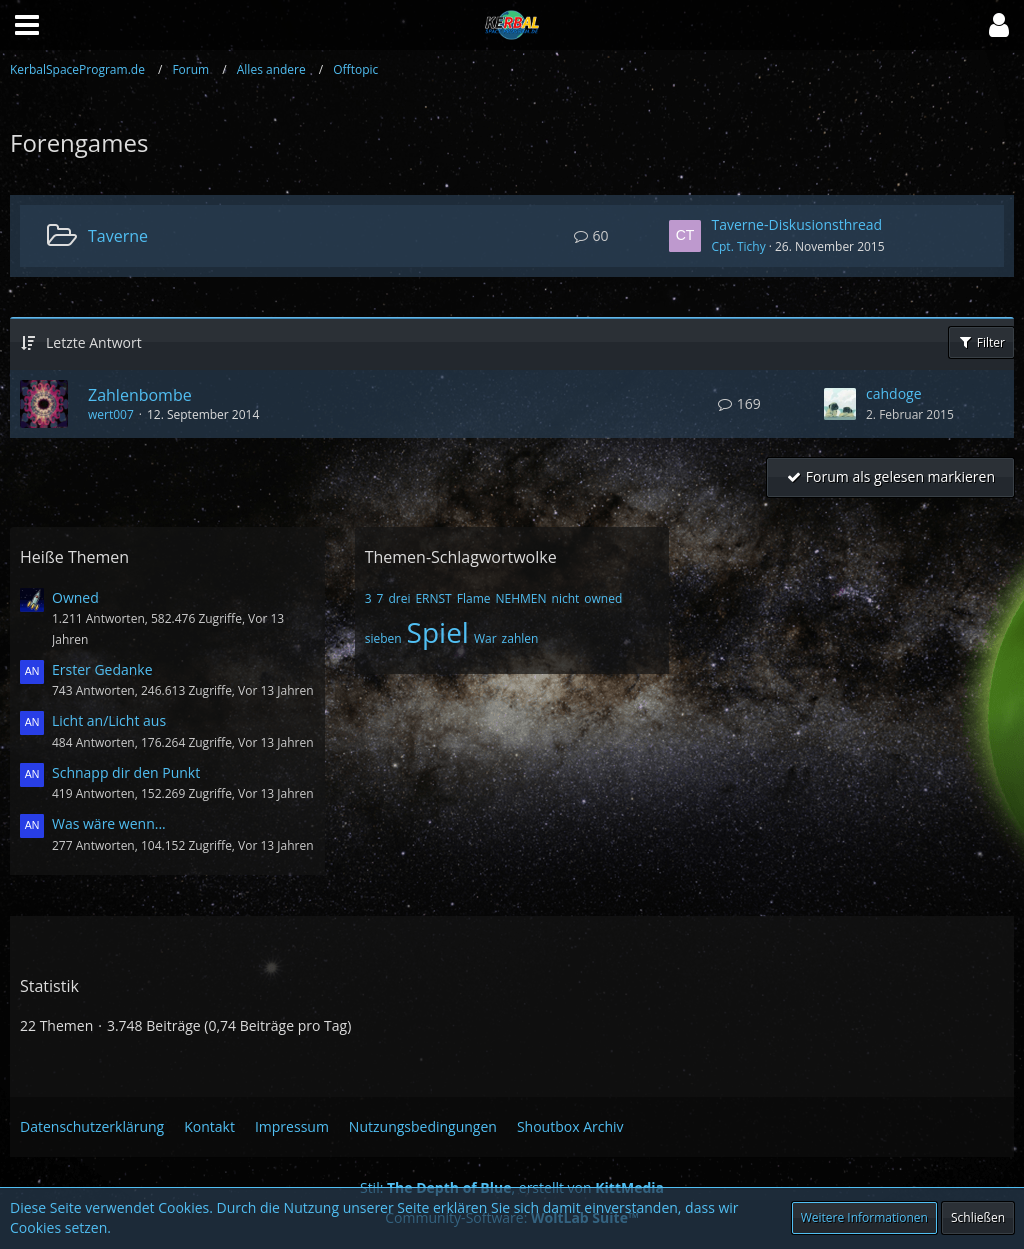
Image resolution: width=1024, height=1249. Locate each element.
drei (399, 598)
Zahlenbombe (140, 395)
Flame (474, 598)
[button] (999, 25)
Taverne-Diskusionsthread (796, 224)
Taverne (118, 236)
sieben (383, 638)
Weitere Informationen (864, 1217)
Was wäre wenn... (109, 823)
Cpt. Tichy (738, 246)
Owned (75, 597)
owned (603, 598)
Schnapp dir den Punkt (126, 772)
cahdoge (894, 393)
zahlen (520, 638)
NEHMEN (520, 598)
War (485, 638)
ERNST (433, 598)
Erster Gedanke (102, 669)
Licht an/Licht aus (109, 720)
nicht (566, 598)
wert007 (111, 414)
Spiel (438, 632)
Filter (981, 342)
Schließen (978, 1217)
